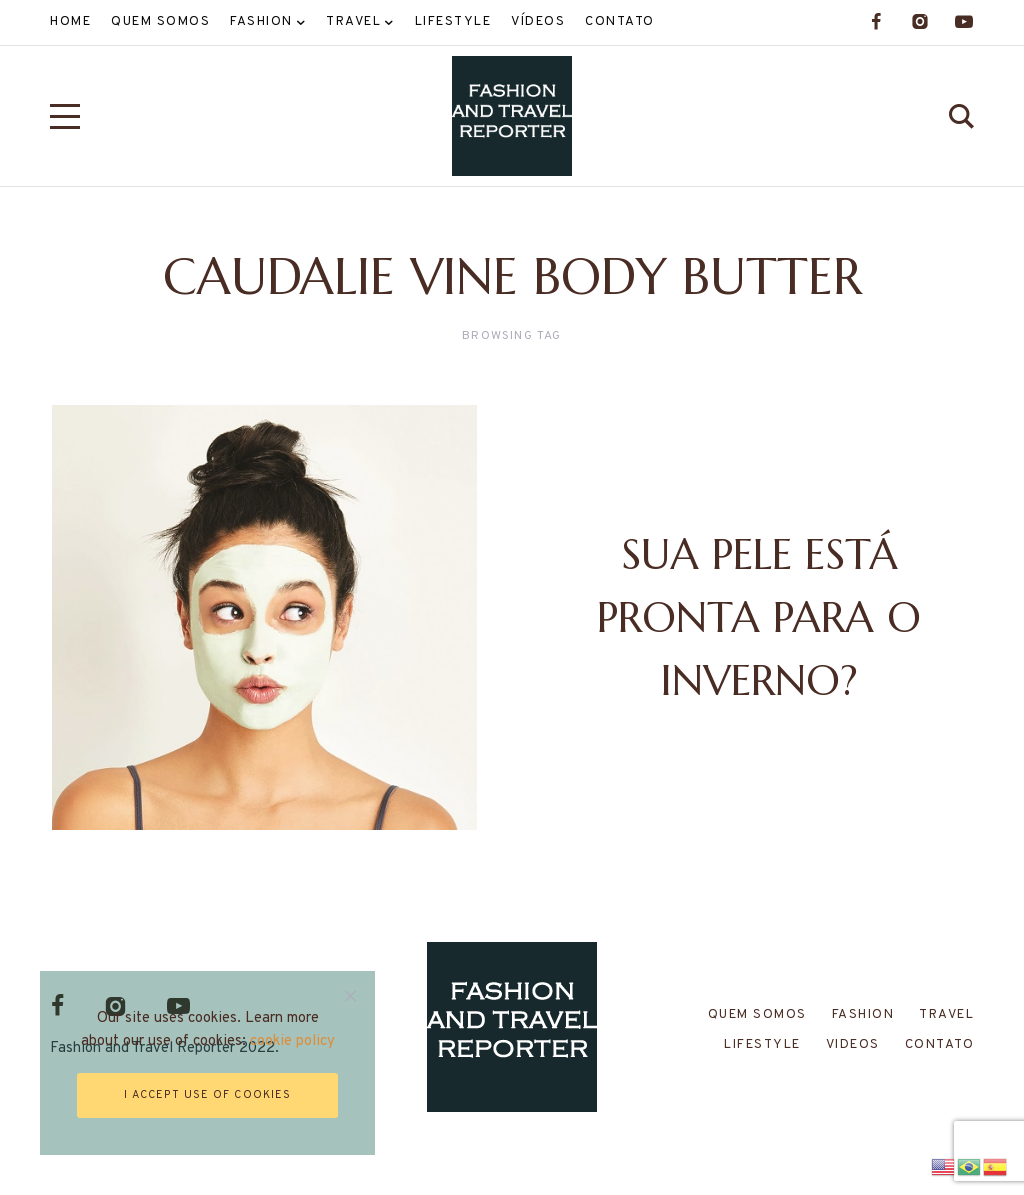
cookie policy (292, 1041)
